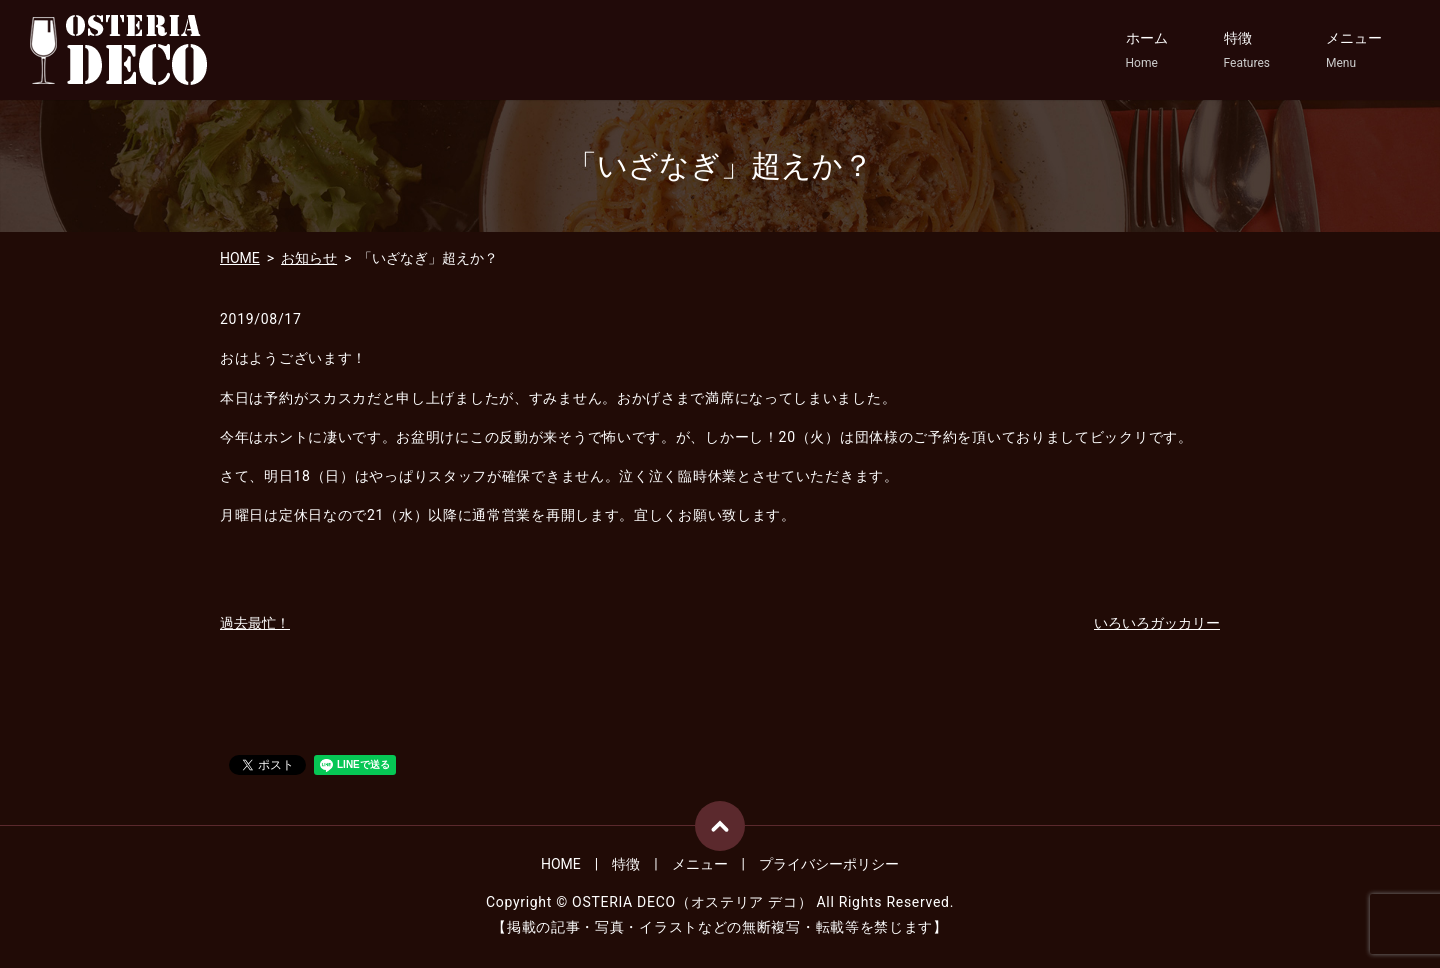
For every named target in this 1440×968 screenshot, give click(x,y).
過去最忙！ (255, 623)
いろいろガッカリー (1157, 623)
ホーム (1147, 51)
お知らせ (309, 258)
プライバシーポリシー (829, 864)
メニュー (1354, 51)
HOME (240, 258)
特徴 (1247, 51)
